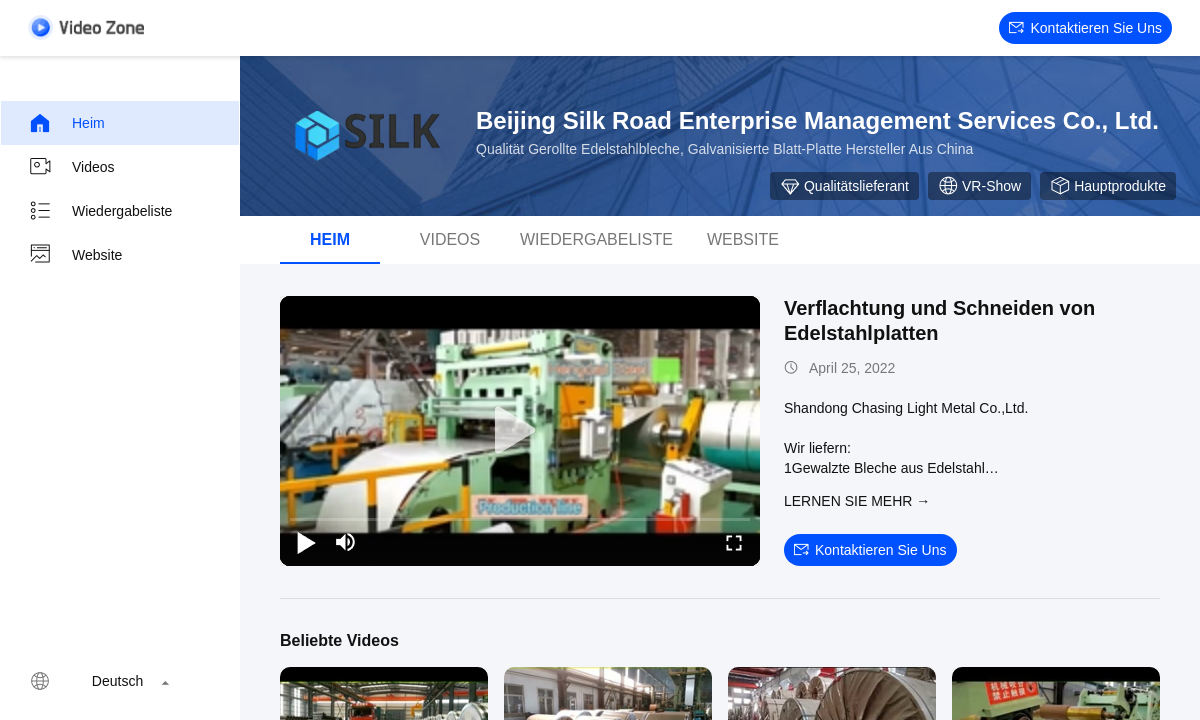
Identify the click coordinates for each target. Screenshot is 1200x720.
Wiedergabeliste (100, 211)
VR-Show (979, 186)
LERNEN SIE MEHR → (857, 501)
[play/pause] (306, 542)
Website (75, 255)
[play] (520, 431)
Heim (66, 123)
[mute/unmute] (346, 542)
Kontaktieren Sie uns (1085, 28)
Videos (71, 167)
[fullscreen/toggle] (734, 542)
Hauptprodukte (1108, 186)
